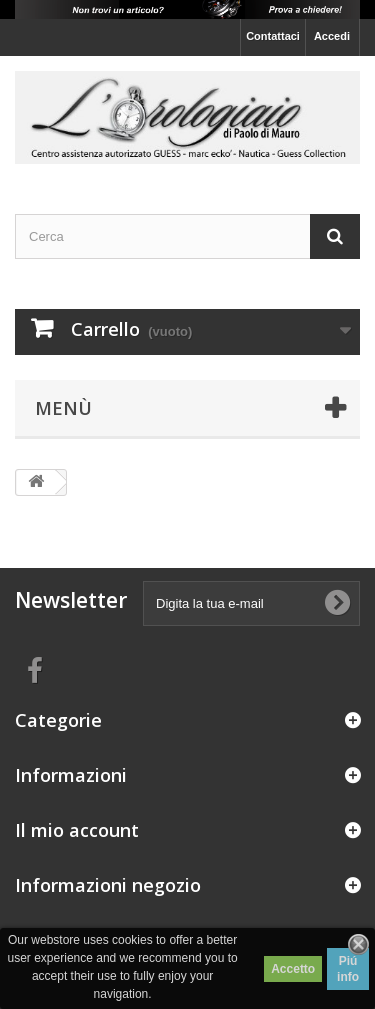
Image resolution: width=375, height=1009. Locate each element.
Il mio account (77, 830)
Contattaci (273, 36)
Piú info (348, 969)
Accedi (332, 36)
